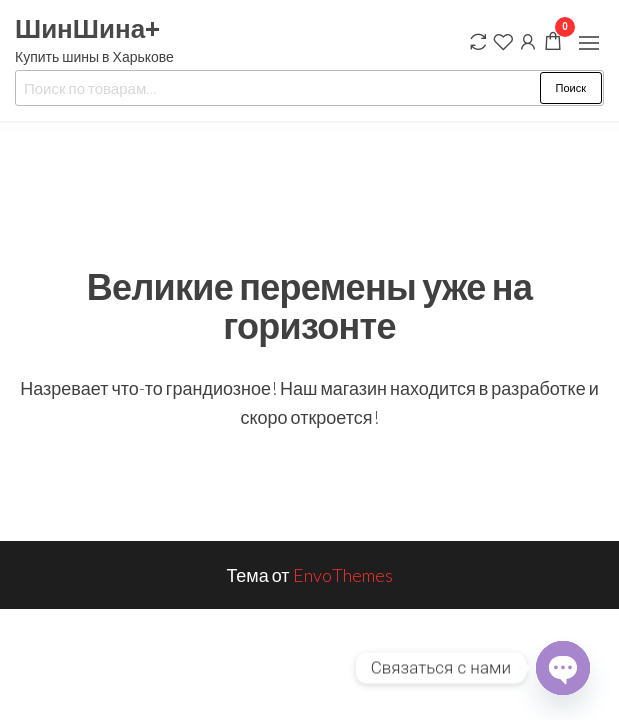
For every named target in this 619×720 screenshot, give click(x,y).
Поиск (571, 87)
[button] (589, 43)
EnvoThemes (343, 575)
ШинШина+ (87, 28)
